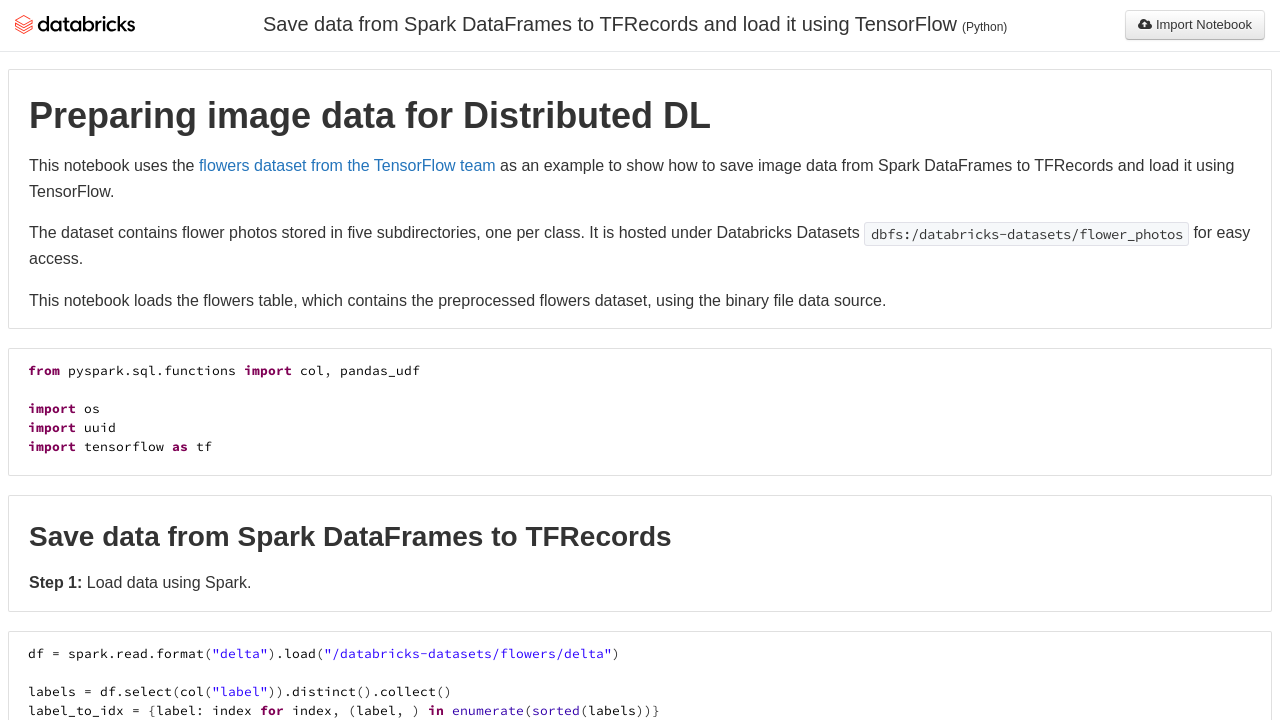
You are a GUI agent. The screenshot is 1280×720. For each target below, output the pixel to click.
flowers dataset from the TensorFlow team (347, 165)
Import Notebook (1195, 24)
